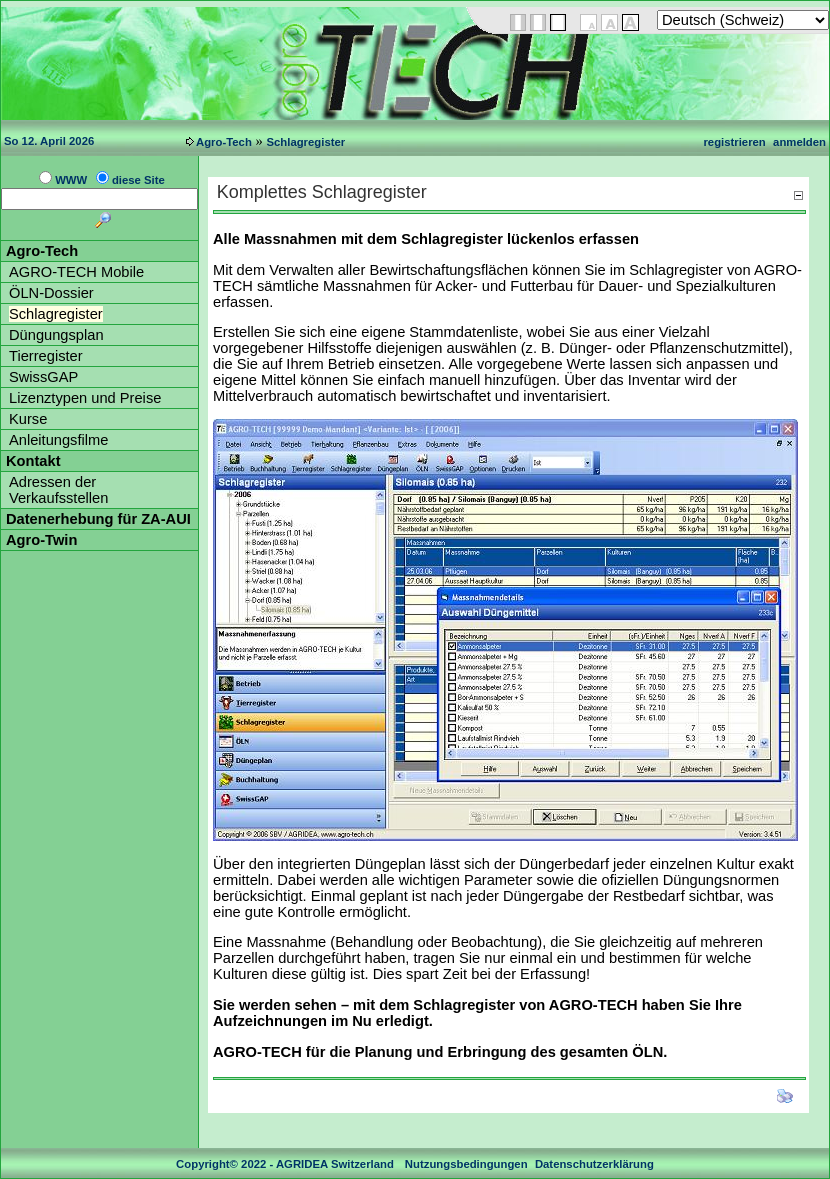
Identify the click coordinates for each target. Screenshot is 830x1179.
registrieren (734, 142)
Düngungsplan (56, 335)
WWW (71, 180)
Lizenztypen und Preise (85, 398)
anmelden (799, 142)
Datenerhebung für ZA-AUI (98, 519)
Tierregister (46, 356)
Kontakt (33, 461)
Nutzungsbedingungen (466, 1164)
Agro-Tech (224, 142)
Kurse (28, 419)
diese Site (138, 180)
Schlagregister (305, 142)
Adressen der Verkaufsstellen (58, 490)
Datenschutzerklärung (594, 1164)
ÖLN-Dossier (51, 293)
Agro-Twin (41, 540)
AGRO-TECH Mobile (76, 272)
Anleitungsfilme (58, 440)
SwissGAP (43, 377)
